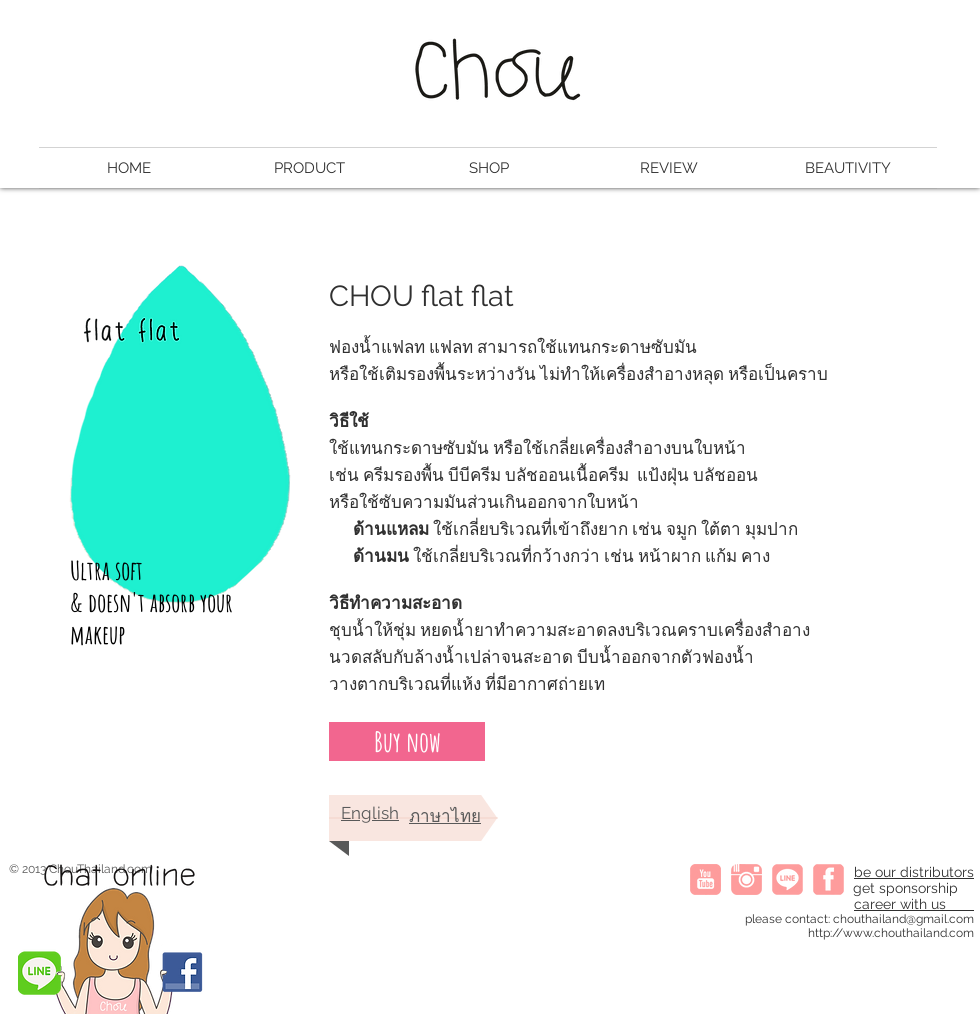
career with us (914, 904)
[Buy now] (407, 741)
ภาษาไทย (445, 816)
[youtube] (705, 879)
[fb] (828, 879)
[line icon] (787, 879)
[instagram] (746, 879)
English (370, 813)
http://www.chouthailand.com (891, 933)
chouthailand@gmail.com (903, 919)
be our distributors (914, 872)
